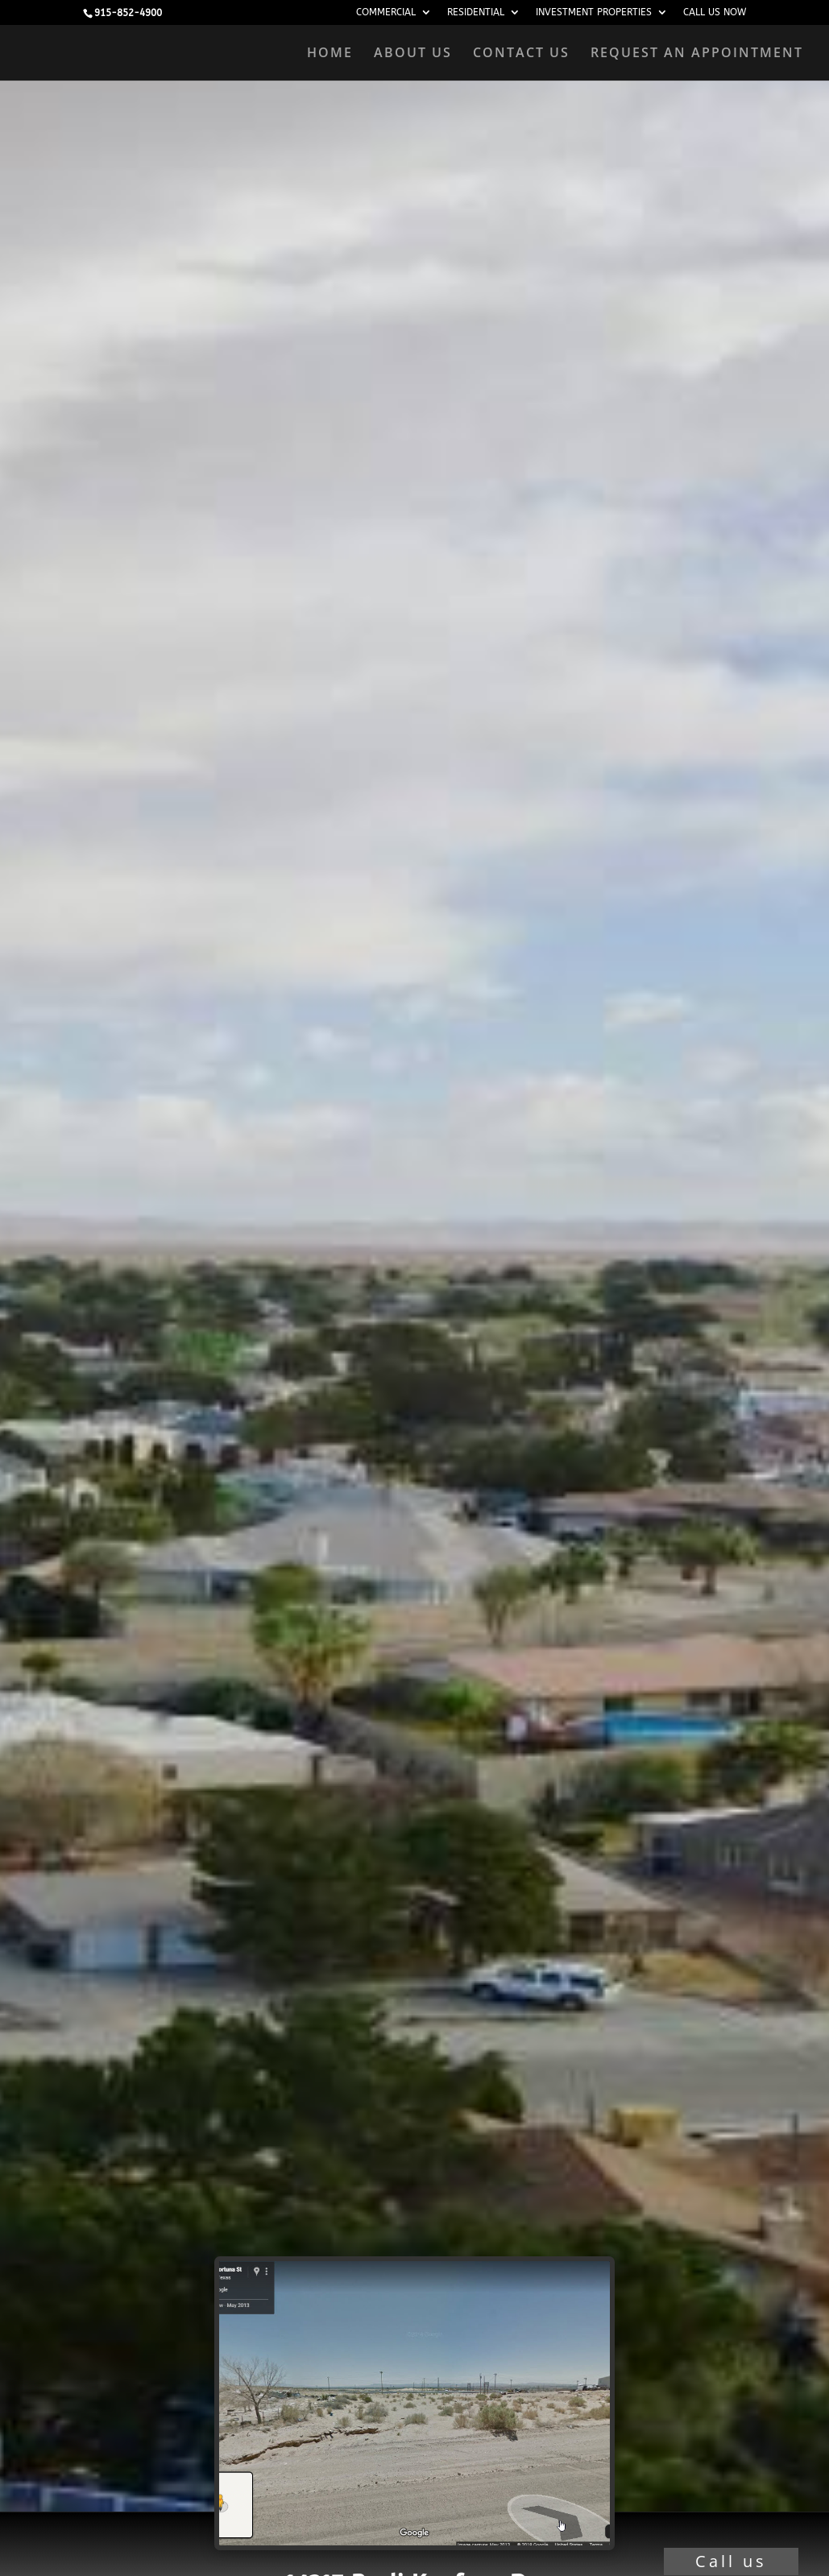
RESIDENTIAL (475, 12)
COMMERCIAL (386, 12)
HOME (330, 54)
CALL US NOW (714, 12)
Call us (731, 2561)
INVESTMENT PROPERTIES (594, 12)
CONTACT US (521, 54)
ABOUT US (413, 54)
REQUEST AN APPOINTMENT (697, 54)
